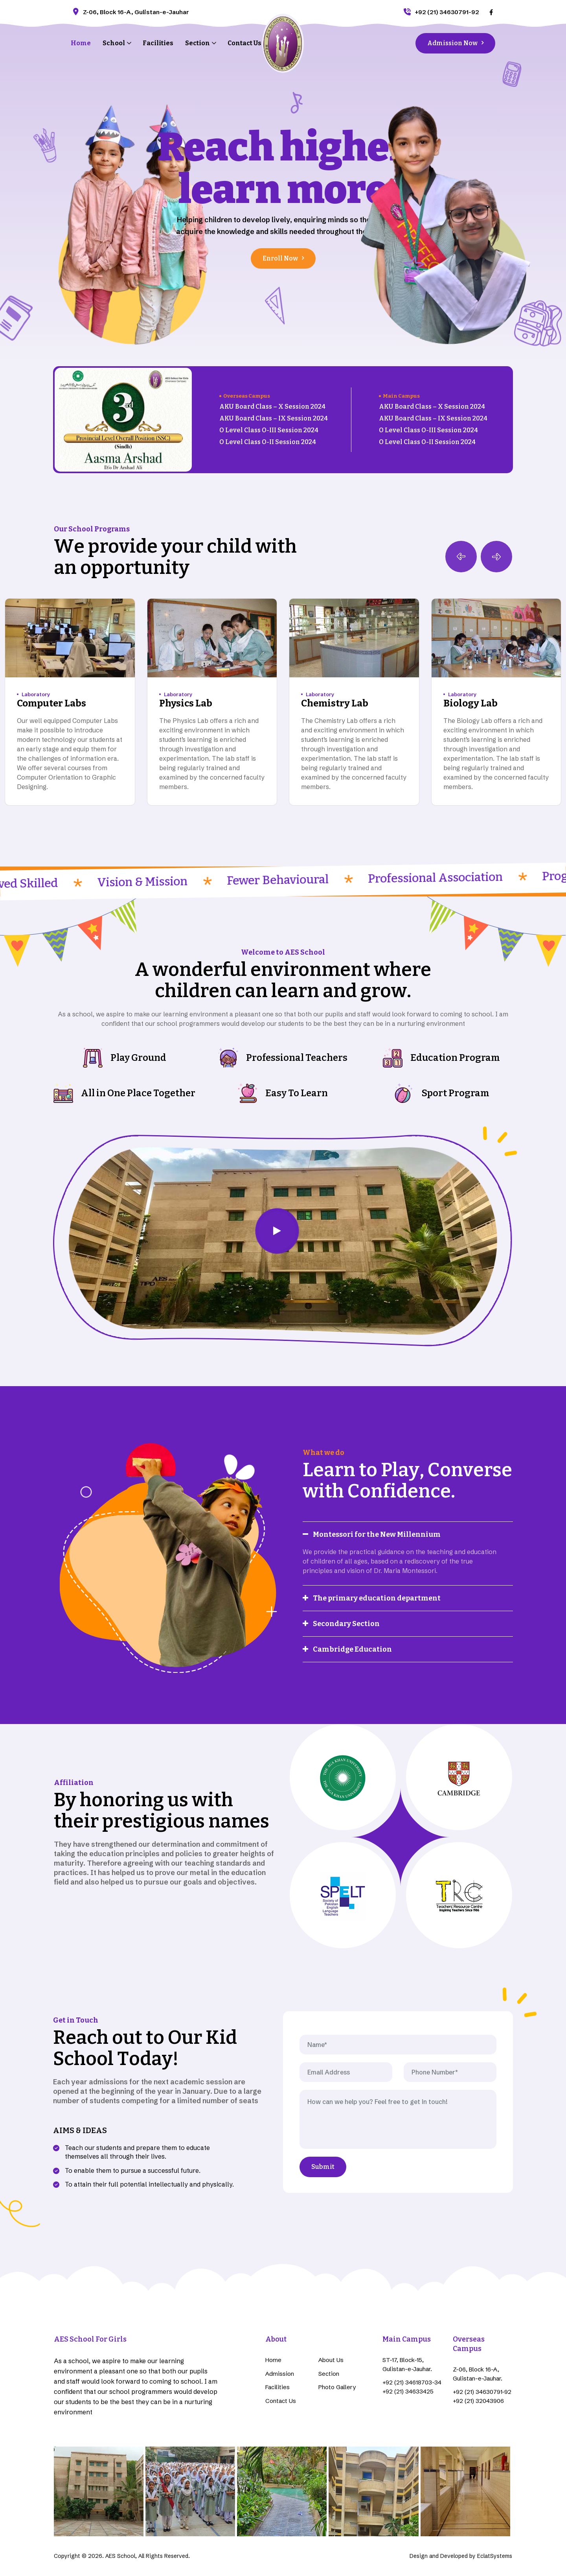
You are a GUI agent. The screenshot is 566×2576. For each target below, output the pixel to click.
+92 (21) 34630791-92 (440, 12)
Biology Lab (470, 703)
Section (197, 43)
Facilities (158, 43)
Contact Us (244, 43)
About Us (331, 2360)
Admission (279, 2373)
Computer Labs (51, 703)
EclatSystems (494, 2555)
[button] (496, 556)
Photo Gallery (337, 2387)
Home (81, 43)
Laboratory (36, 694)
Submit (322, 2166)
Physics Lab (185, 703)
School (114, 43)
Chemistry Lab (334, 703)
